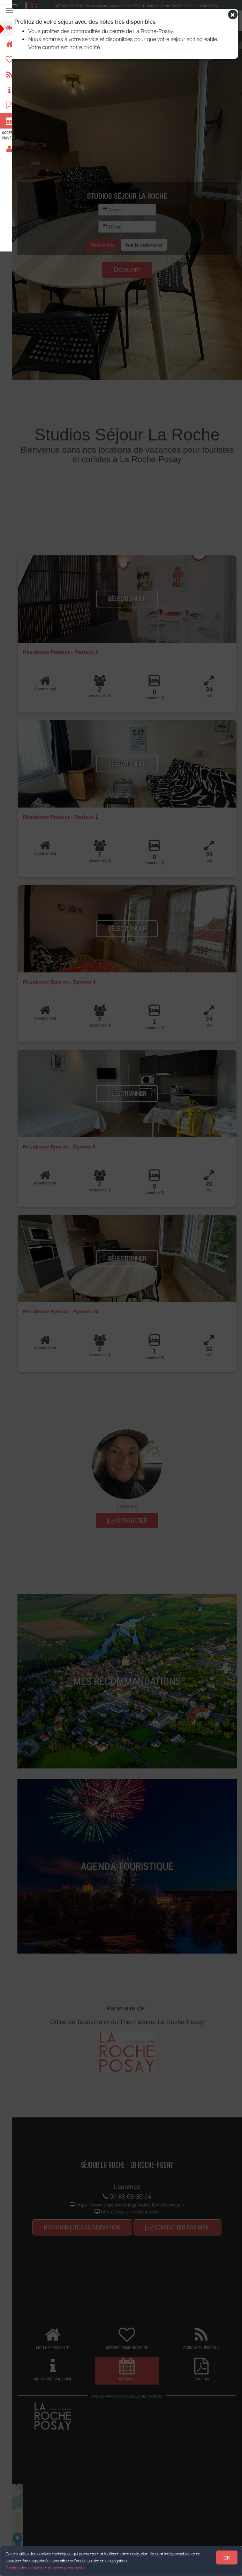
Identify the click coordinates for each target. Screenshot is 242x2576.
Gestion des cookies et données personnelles (46, 2567)
